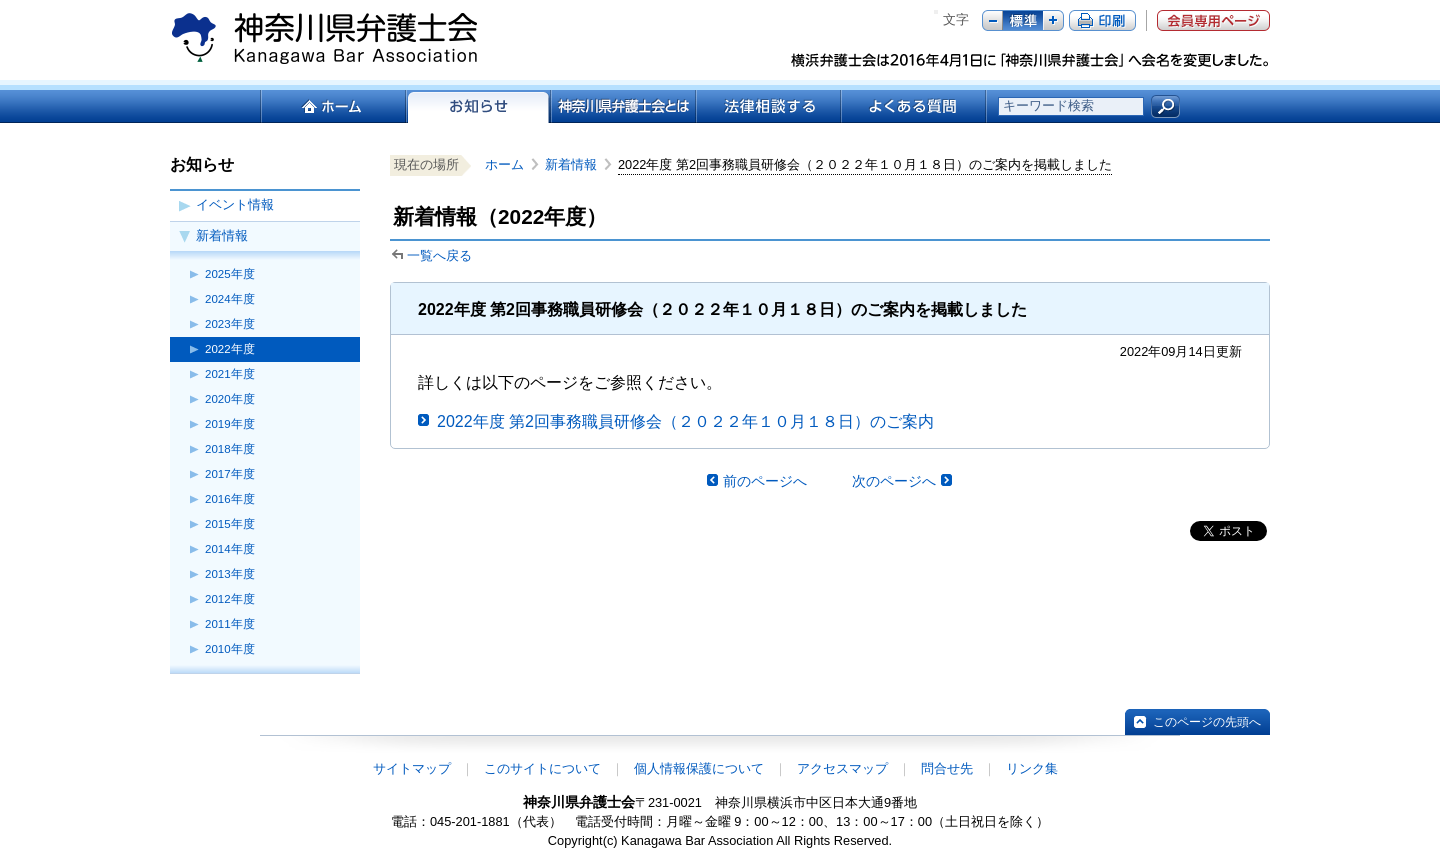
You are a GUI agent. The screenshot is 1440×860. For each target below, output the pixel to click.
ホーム (332, 106)
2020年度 (230, 399)
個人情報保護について (699, 768)
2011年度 (230, 624)
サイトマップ (412, 768)
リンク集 (1032, 768)
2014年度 (230, 549)
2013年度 (230, 574)
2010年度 (230, 649)
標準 (1023, 20)
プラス (1053, 20)
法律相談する (767, 106)
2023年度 (230, 324)
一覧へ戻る (439, 255)
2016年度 (230, 499)
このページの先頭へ (1207, 722)
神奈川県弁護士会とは (622, 106)
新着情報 (222, 235)
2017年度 (230, 474)
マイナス (992, 20)
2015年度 (230, 524)
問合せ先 (947, 768)
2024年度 (230, 299)
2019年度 (230, 424)
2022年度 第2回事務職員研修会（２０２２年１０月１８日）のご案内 (685, 421)
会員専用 (1213, 20)
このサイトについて (542, 768)
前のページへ (765, 481)
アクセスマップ (842, 768)
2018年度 (230, 449)
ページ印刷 (1102, 20)
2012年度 (230, 599)
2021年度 (230, 374)
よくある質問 (913, 106)
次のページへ (894, 481)
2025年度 (230, 274)
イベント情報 (235, 204)
